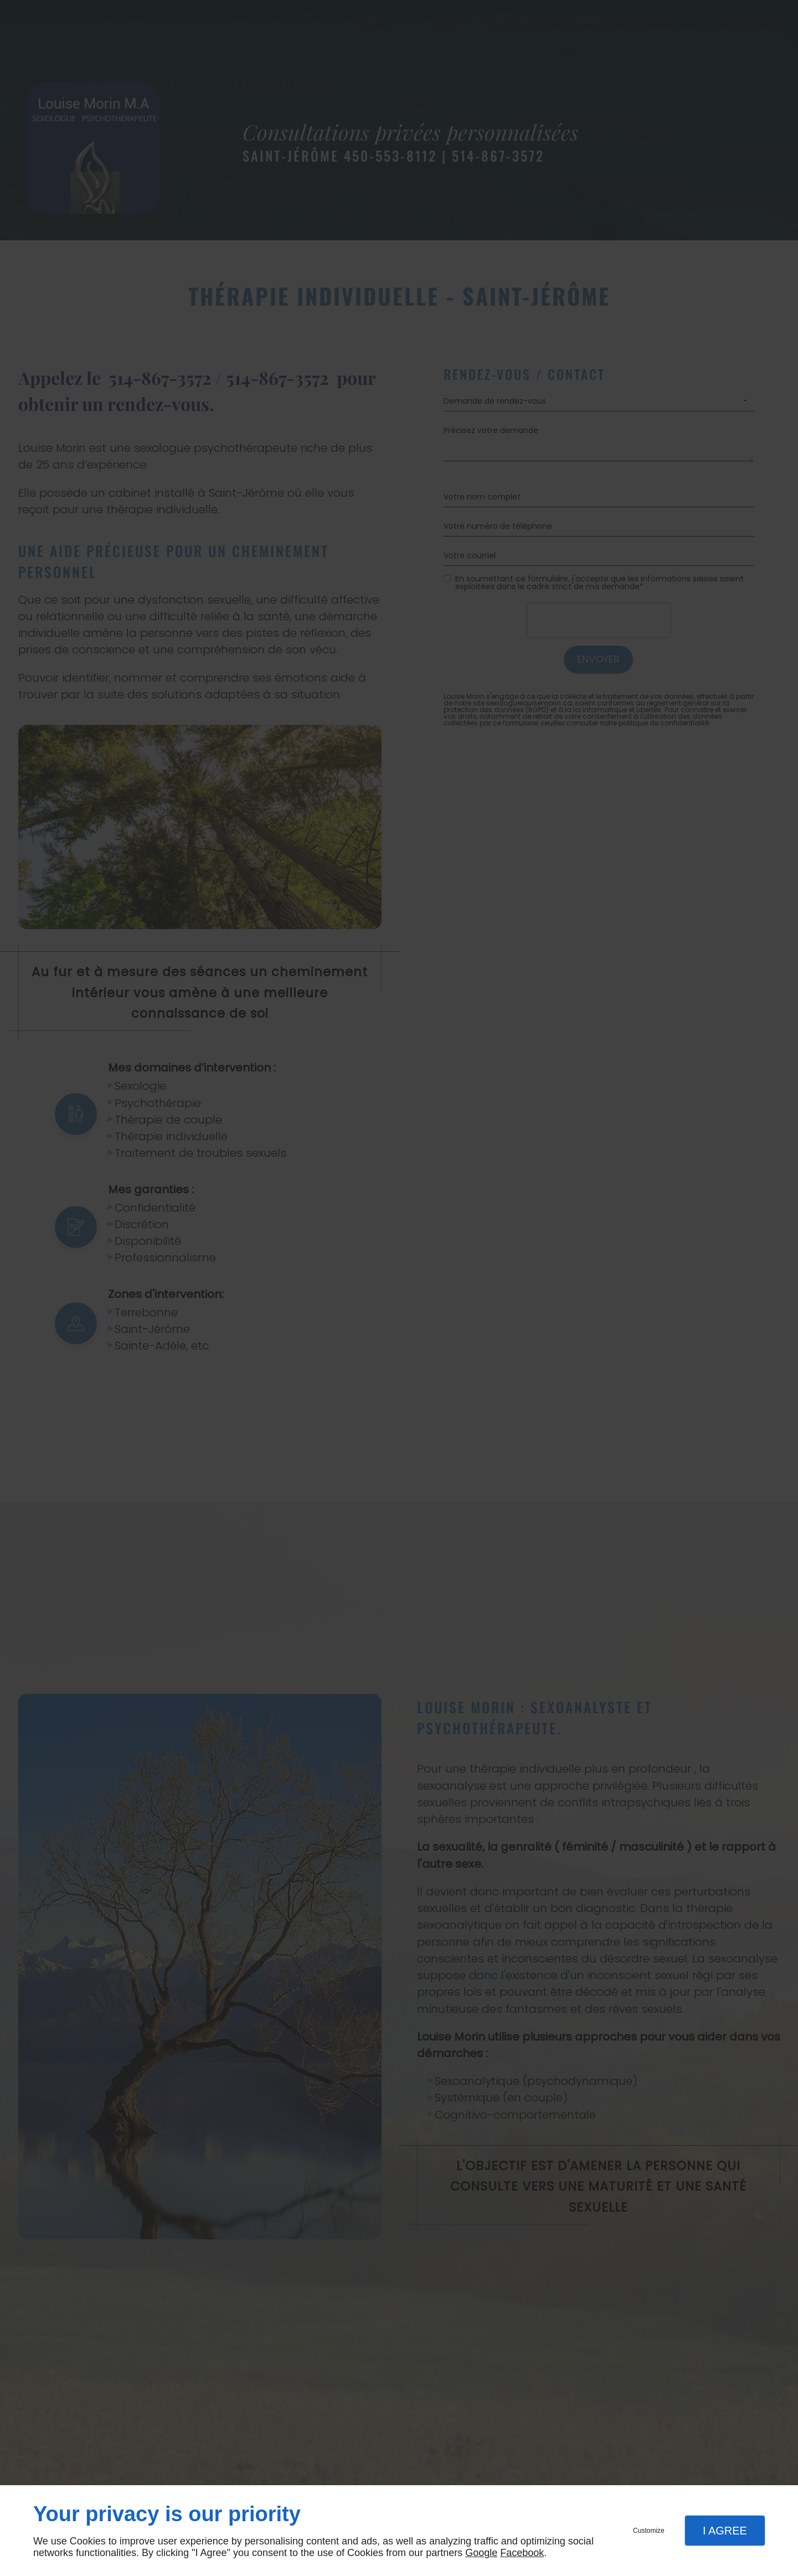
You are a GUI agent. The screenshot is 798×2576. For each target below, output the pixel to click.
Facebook (522, 2552)
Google (481, 2552)
